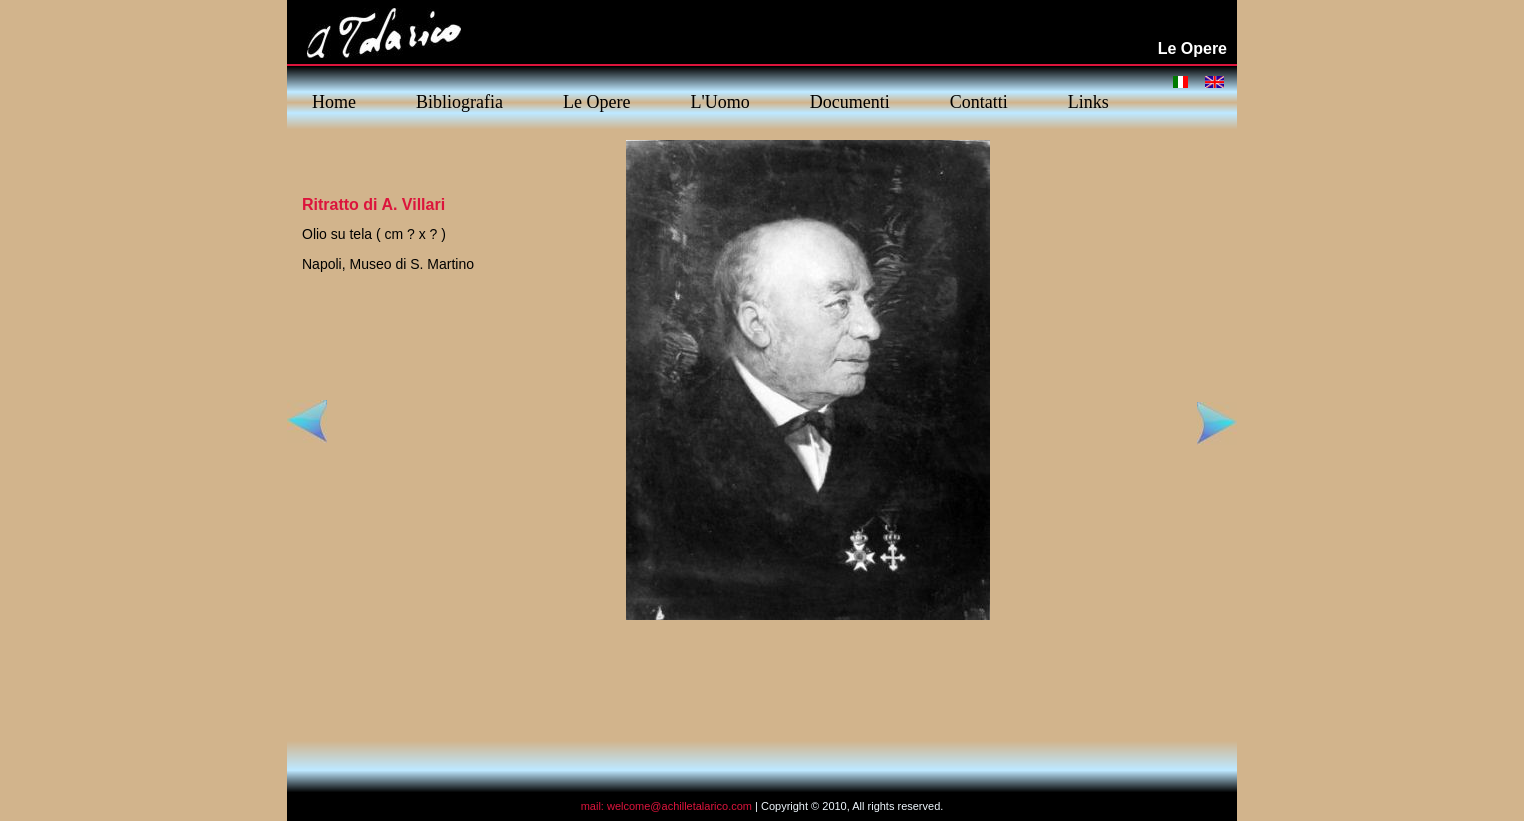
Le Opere (596, 102)
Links (1088, 102)
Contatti (979, 102)
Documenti (850, 102)
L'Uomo (719, 102)
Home (334, 102)
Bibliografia (459, 102)
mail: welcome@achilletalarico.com (666, 806)
